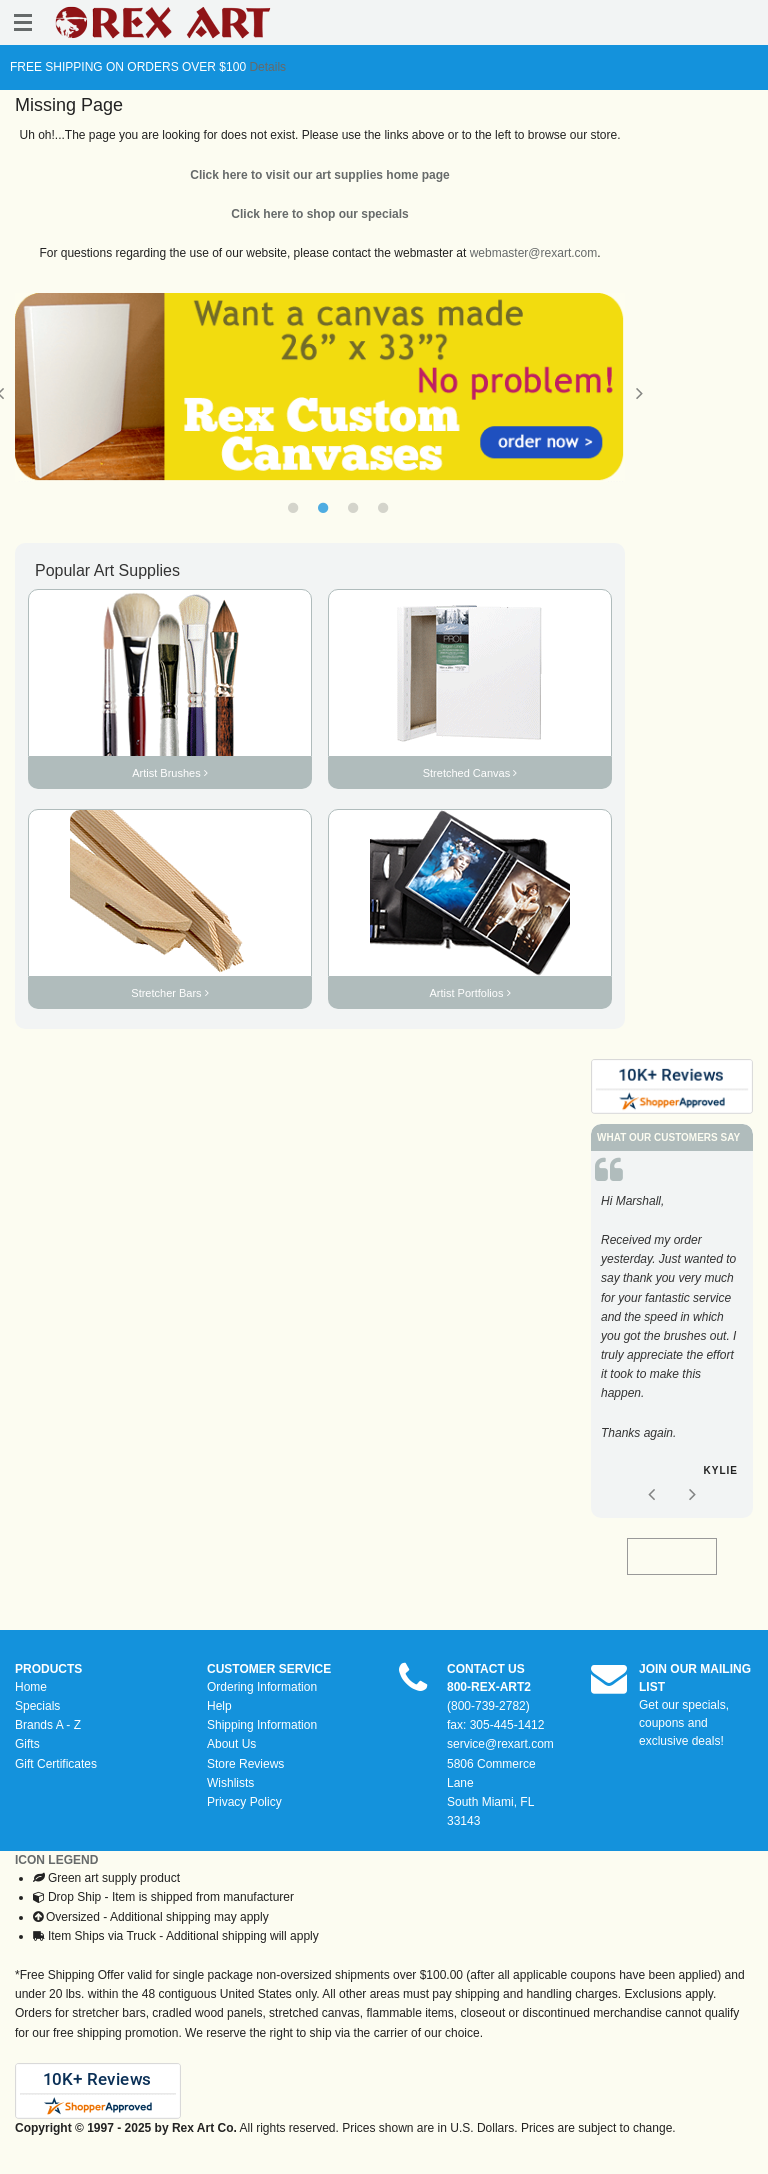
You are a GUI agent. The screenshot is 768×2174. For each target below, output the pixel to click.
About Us (231, 1744)
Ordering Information (262, 1687)
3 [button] (353, 508)
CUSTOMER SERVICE (269, 1669)
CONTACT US (486, 1669)
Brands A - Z (48, 1725)
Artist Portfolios (469, 993)
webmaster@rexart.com (534, 253)
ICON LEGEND (56, 1860)
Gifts (27, 1744)
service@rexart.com (500, 1744)
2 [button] (323, 508)
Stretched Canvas (470, 773)
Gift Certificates (56, 1764)
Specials (37, 1706)
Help (219, 1706)
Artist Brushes (170, 773)
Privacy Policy (244, 1802)
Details (266, 67)
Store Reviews (245, 1764)
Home (31, 1687)
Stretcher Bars (169, 993)
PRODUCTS (48, 1669)
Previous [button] (651, 1494)
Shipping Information (262, 1725)
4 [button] (383, 508)
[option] (320, 387)
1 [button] (293, 508)
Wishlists (230, 1783)
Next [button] (640, 393)
